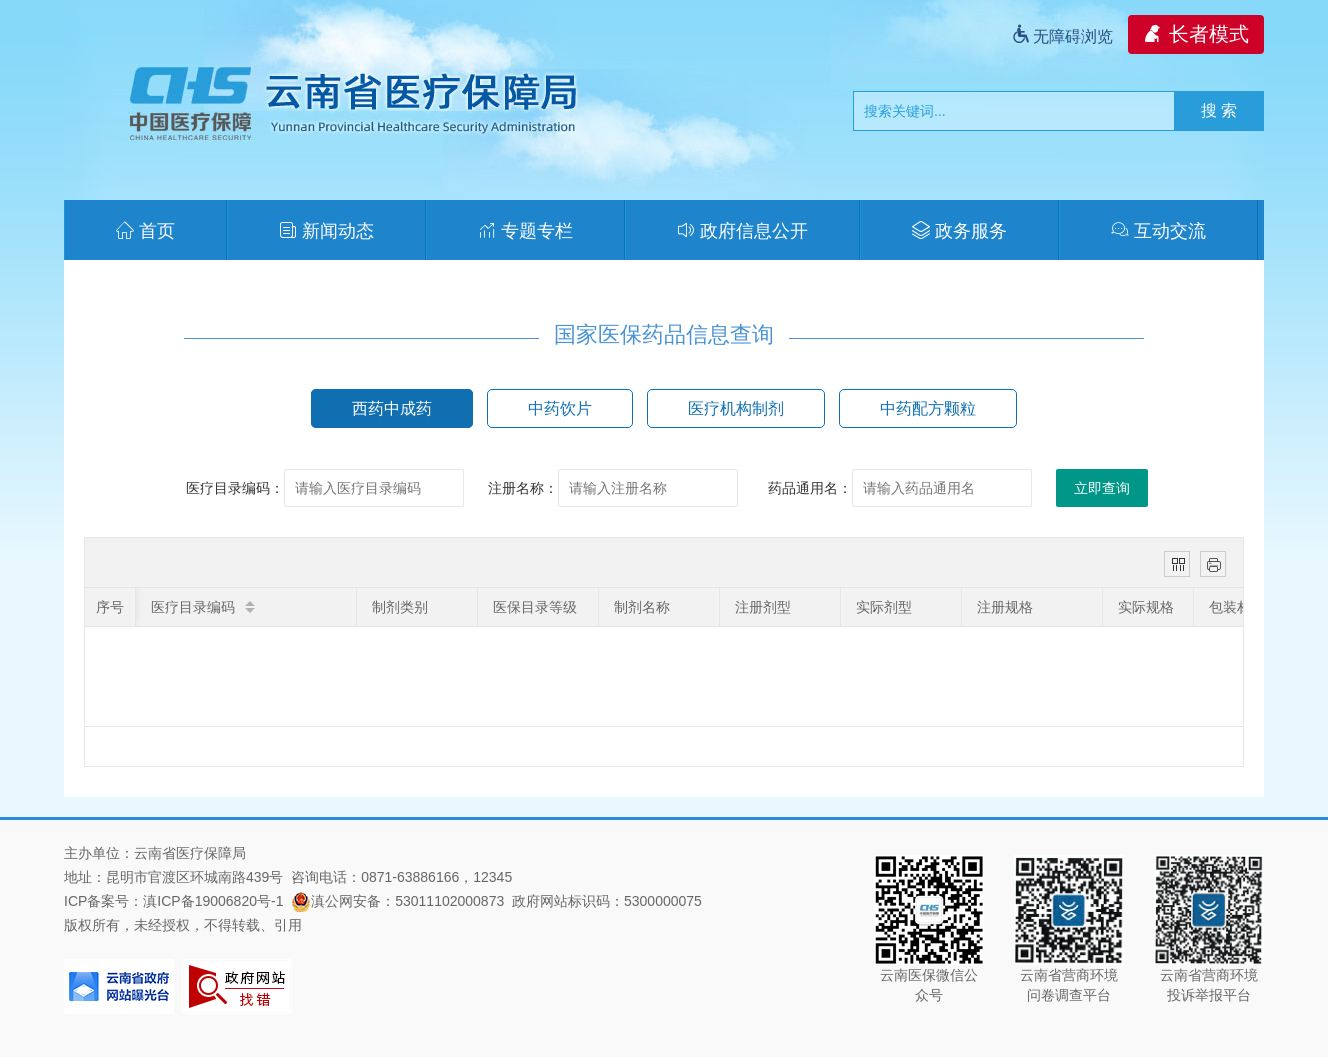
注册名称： (523, 488)
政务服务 (959, 231)
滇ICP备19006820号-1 (213, 901)
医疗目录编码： (235, 488)
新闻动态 (326, 231)
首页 (145, 231)
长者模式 (1196, 34)
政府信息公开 (742, 231)
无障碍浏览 (1062, 36)
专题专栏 (525, 231)
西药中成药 (392, 408)
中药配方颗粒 (928, 408)
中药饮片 (560, 408)
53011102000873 (449, 901)
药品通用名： (810, 488)
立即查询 (1102, 488)
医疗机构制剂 (736, 408)
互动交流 (1158, 231)
